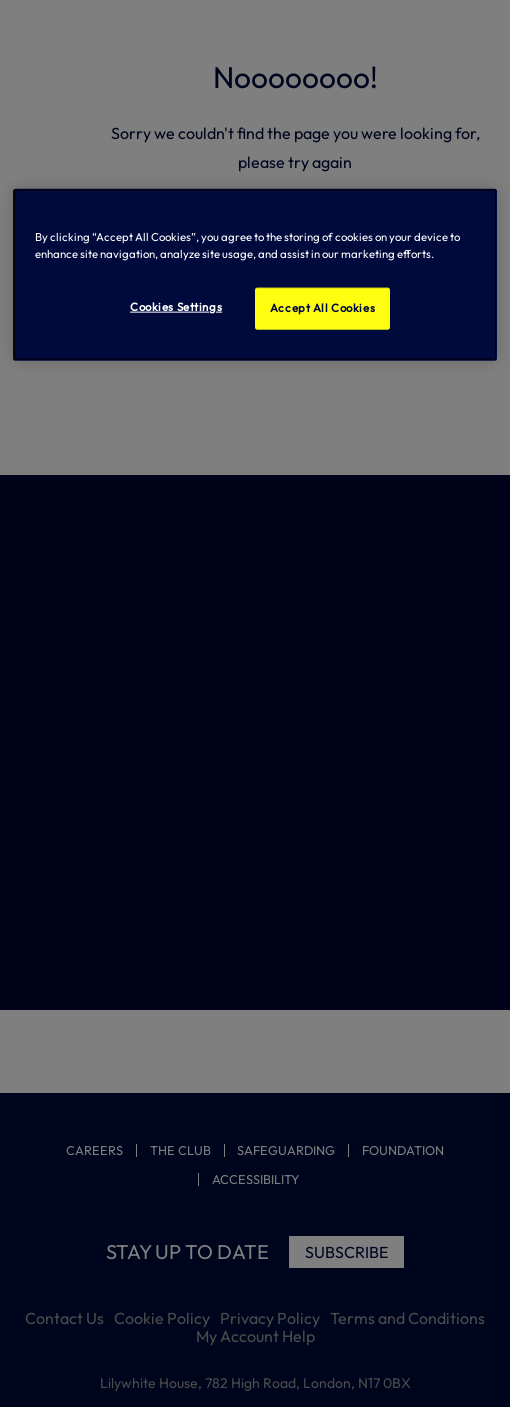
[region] (255, 275)
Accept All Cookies (322, 308)
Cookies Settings (176, 307)
